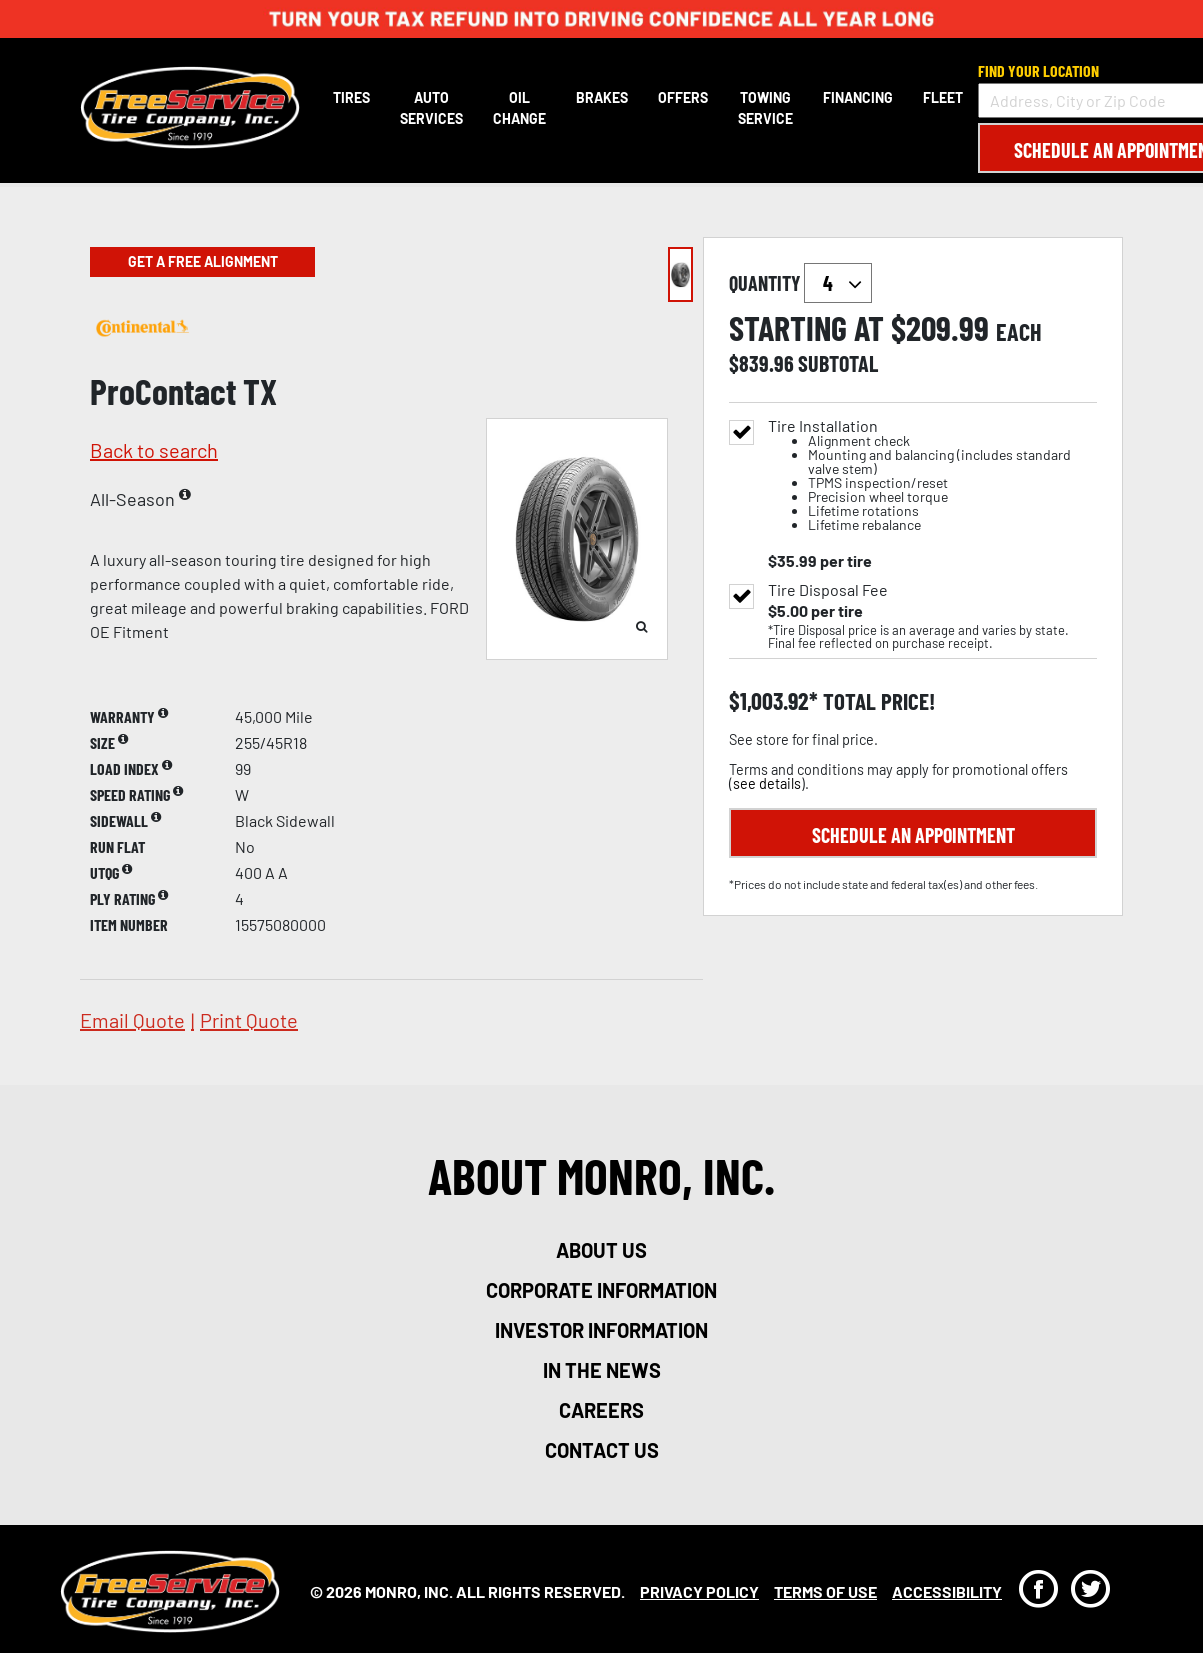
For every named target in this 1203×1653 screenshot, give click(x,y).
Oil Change (519, 108)
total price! (876, 701)
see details (767, 783)
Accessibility (947, 1591)
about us (601, 1250)
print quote (249, 1020)
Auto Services (431, 108)
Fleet (943, 97)
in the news (602, 1370)
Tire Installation (932, 475)
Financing (858, 97)
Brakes (602, 97)
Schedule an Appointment (913, 835)
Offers (683, 97)
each (1019, 332)
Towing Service (765, 108)
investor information (601, 1330)
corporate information (601, 1290)
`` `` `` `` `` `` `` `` (838, 283)
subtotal (838, 363)
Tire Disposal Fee (828, 590)
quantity (800, 283)
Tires (351, 97)
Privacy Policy (699, 1591)
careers (601, 1410)
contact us (602, 1450)
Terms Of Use (825, 1591)
